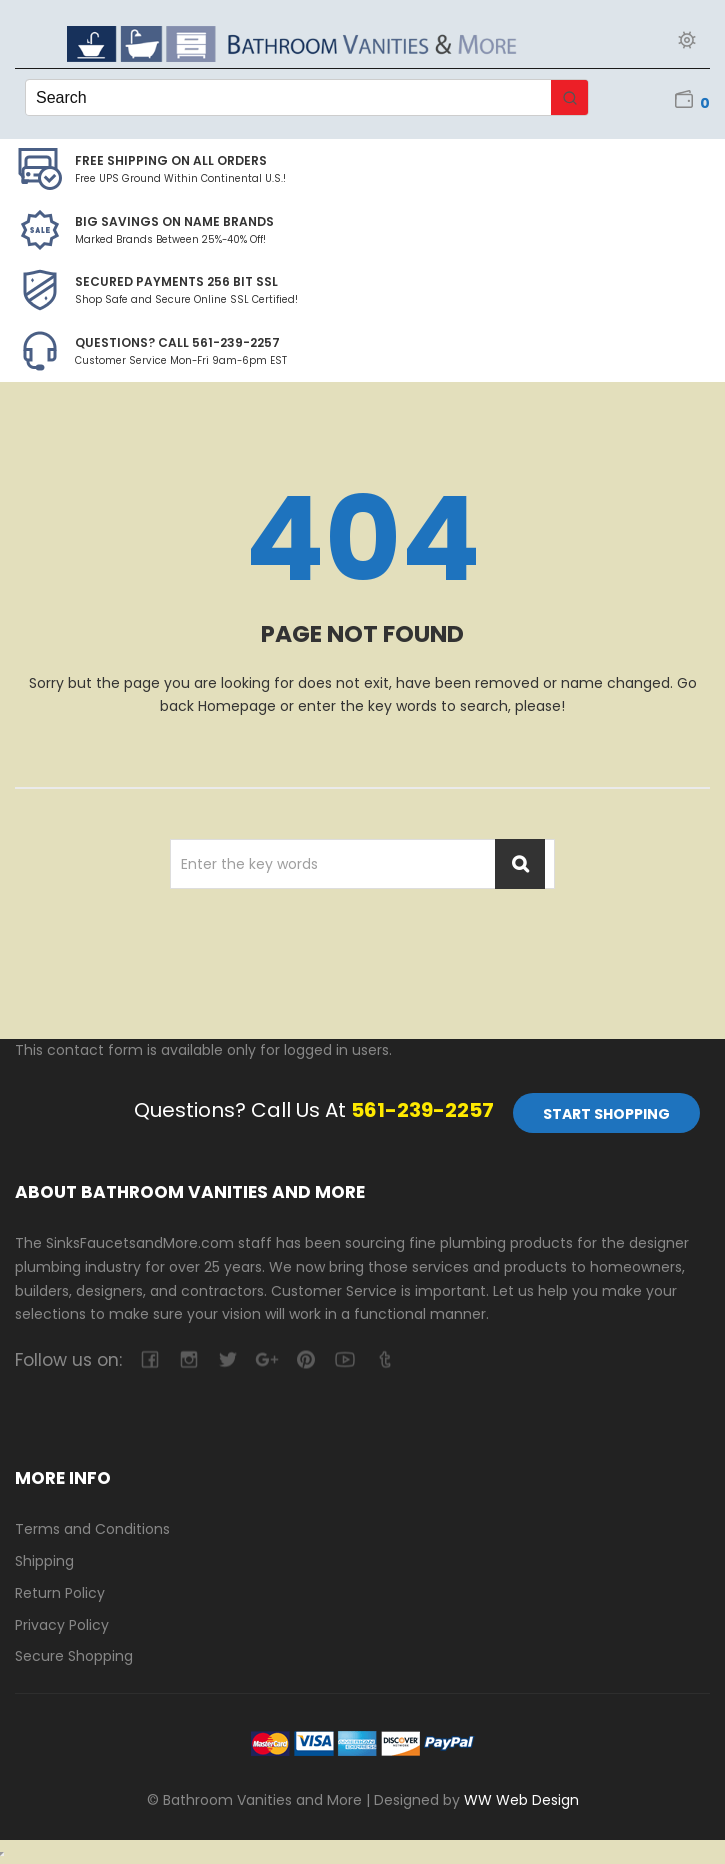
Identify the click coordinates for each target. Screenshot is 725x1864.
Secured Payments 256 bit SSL (176, 281)
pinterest (305, 1359)
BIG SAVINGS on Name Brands (174, 221)
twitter (227, 1359)
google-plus (266, 1359)
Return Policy (60, 1593)
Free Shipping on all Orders (171, 160)
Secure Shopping (74, 1656)
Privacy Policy (62, 1625)
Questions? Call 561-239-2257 (177, 342)
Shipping (44, 1561)
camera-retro (188, 1359)
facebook (149, 1359)
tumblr (383, 1359)
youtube (344, 1359)
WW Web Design (521, 1800)
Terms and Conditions (92, 1529)
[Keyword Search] (288, 97)
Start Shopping (606, 1114)
